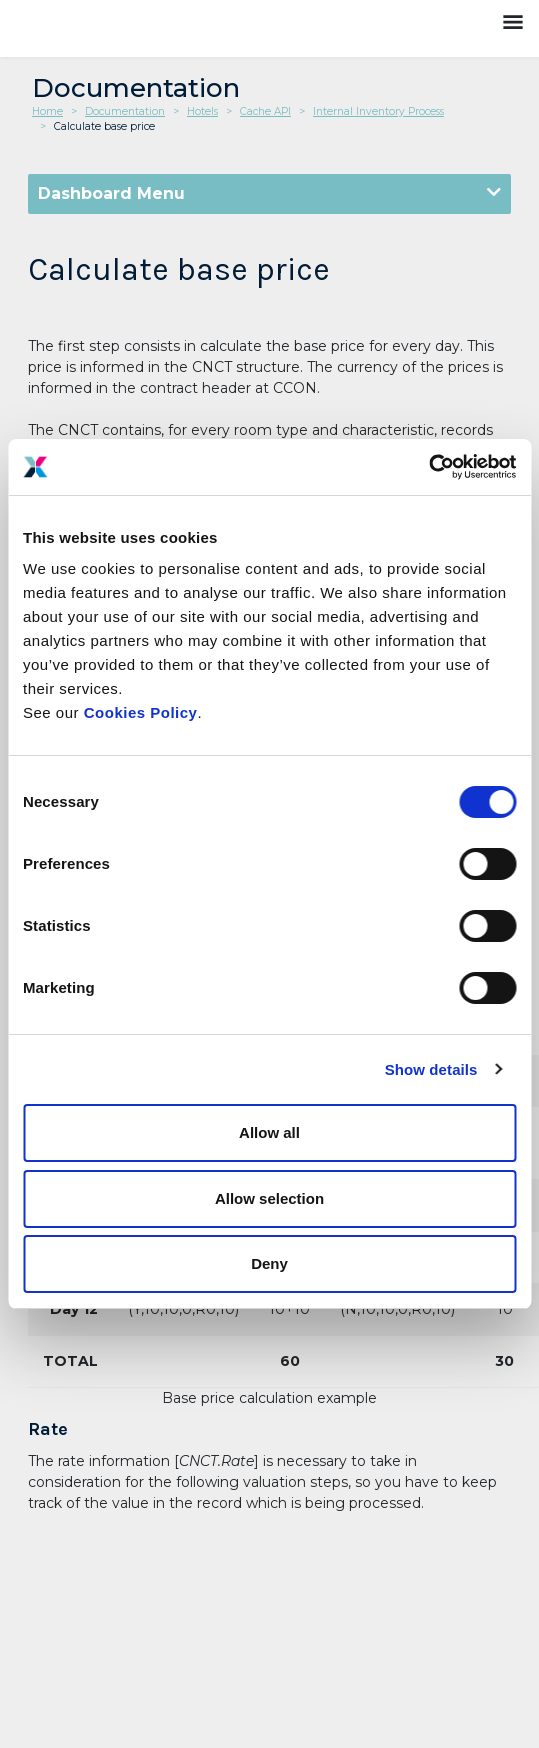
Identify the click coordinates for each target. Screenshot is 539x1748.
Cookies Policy (141, 712)
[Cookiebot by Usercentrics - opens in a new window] (428, 467)
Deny (269, 1263)
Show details (431, 1069)
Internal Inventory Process (378, 111)
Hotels (202, 111)
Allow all (269, 1132)
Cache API (265, 111)
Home (47, 111)
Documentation (125, 111)
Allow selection (269, 1198)
